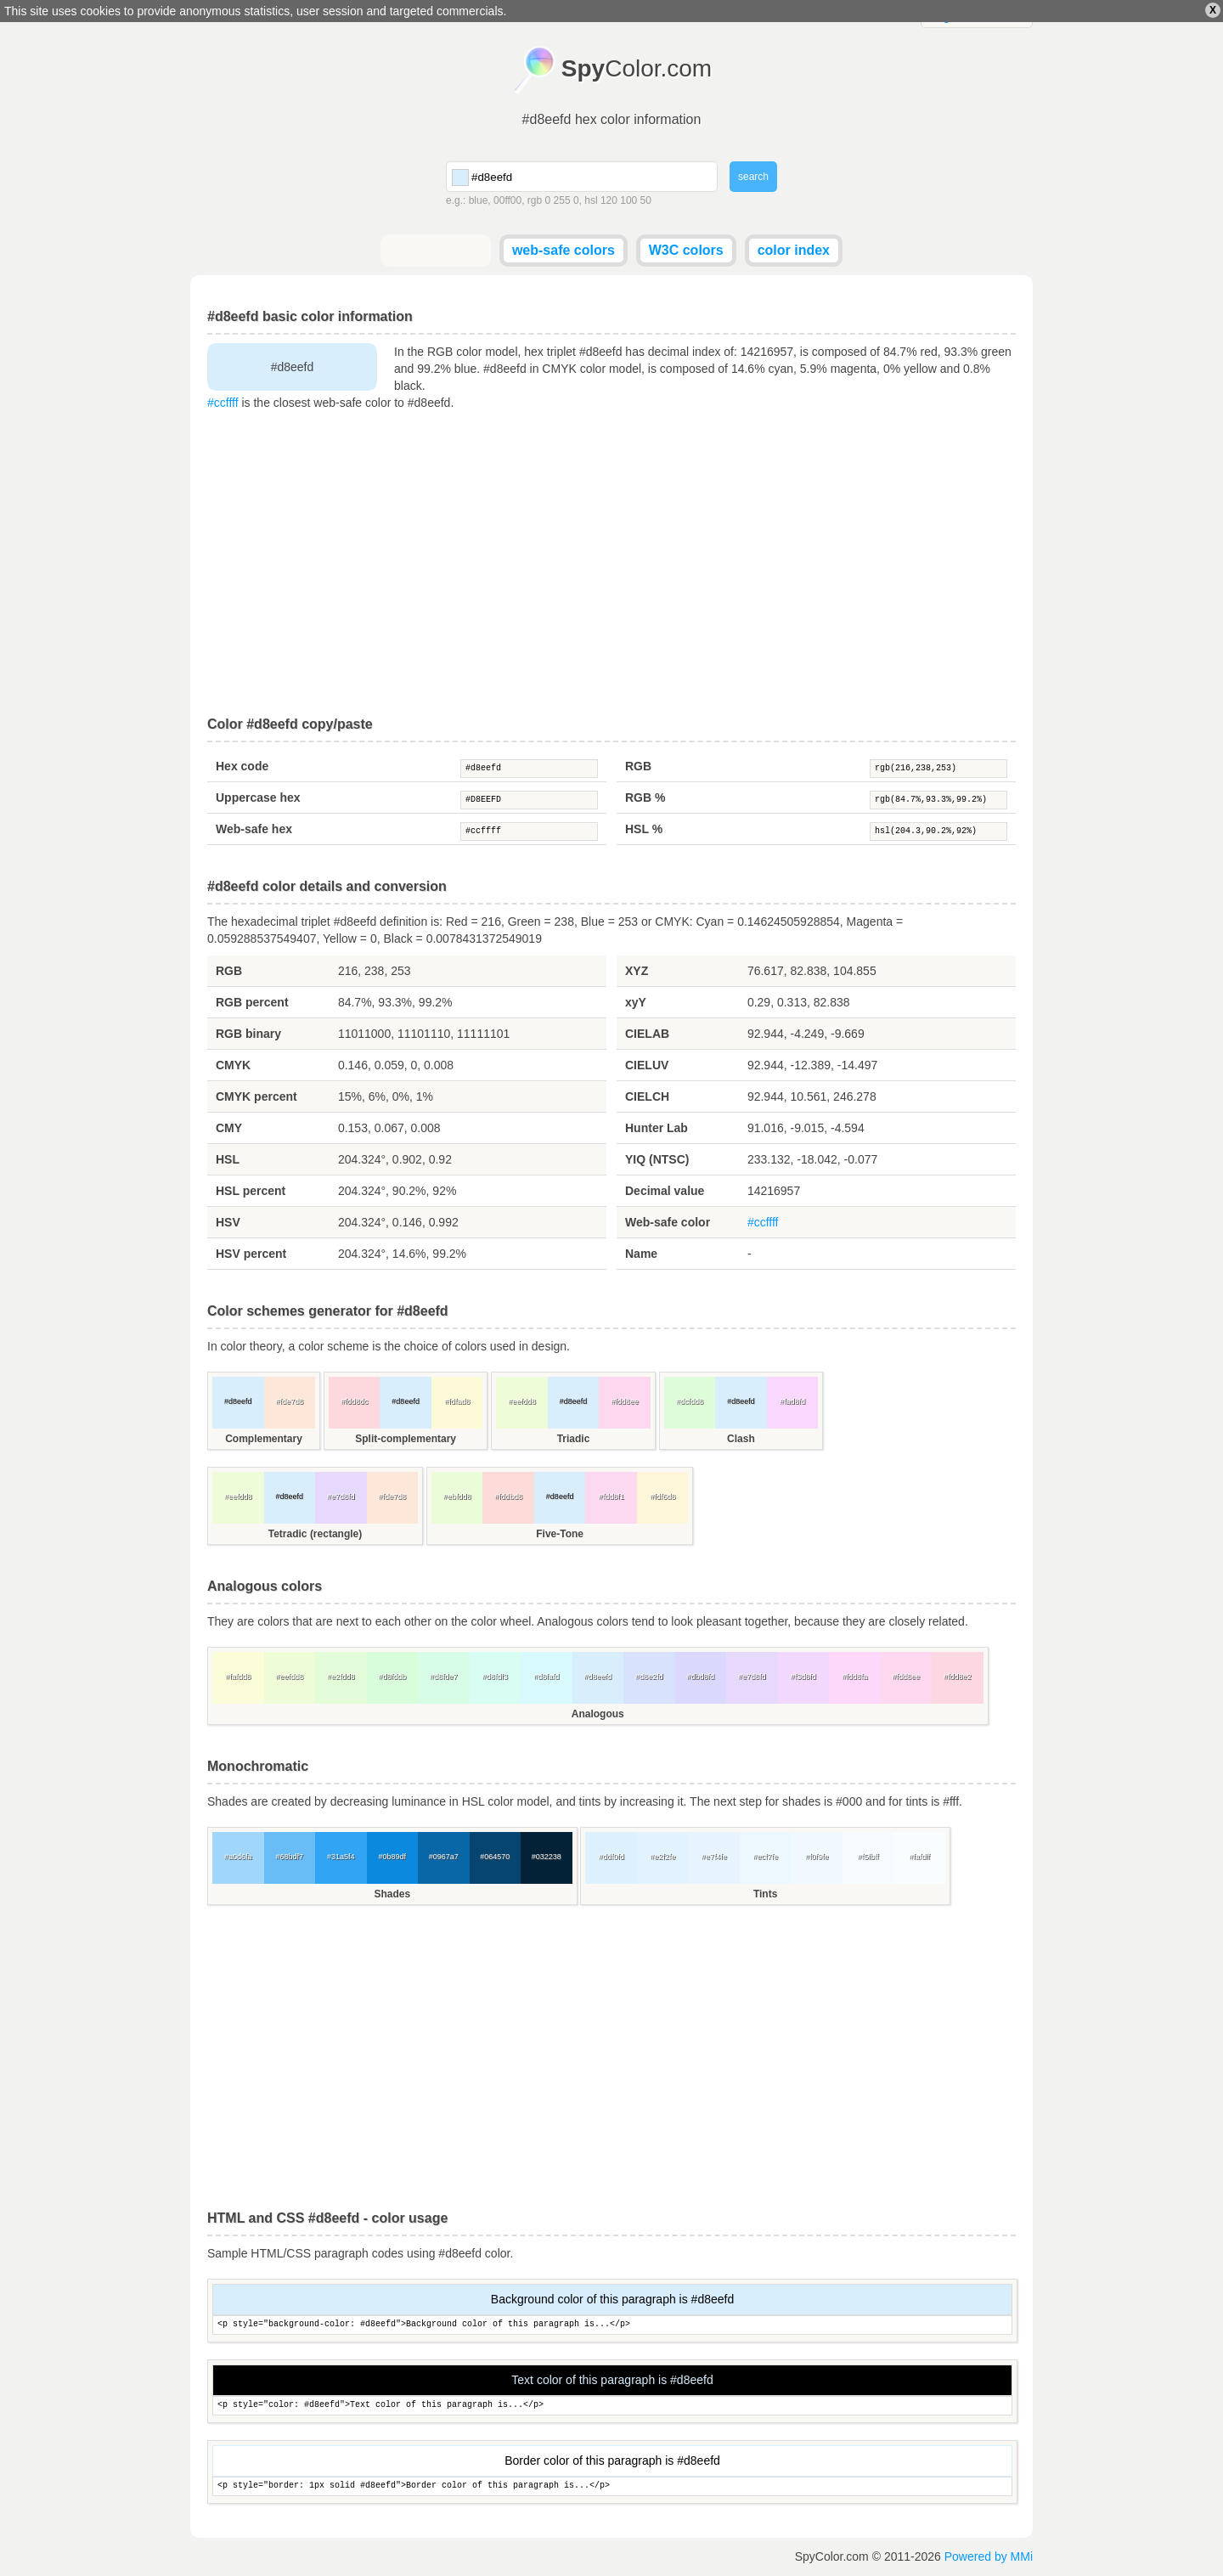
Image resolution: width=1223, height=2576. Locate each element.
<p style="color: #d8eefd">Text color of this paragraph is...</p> (612, 2405)
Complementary (263, 1439)
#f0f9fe (817, 1856)
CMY (229, 1128)
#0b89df (392, 1856)
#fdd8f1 (611, 1496)
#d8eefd (529, 768)
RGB (638, 766)
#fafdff (919, 1856)
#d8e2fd (649, 1676)
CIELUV (646, 1065)
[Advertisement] (611, 564)
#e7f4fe (714, 1856)
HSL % (643, 829)
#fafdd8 (238, 1676)
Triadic (573, 1439)
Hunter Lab (656, 1128)
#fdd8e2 (958, 1676)
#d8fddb (392, 1676)
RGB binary (248, 1033)
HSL (228, 1159)
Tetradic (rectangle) (315, 1534)
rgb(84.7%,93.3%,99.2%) (938, 800)
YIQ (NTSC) (657, 1159)
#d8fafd (546, 1676)
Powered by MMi (988, 2556)
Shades (392, 1894)
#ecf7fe (765, 1856)
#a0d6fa (238, 1856)
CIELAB (647, 1033)
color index (794, 250)
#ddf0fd (611, 1856)
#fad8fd (792, 1401)
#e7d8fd (341, 1496)
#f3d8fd (803, 1676)
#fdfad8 (457, 1401)
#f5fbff (868, 1856)
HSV (228, 1222)
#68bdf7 (289, 1856)
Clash (741, 1439)
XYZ (636, 971)
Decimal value (664, 1191)
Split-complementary (405, 1439)
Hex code (242, 766)
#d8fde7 (444, 1676)
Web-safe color (667, 1222)
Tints (765, 1894)
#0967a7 (444, 1856)
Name (641, 1253)
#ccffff (223, 402)
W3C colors (686, 250)
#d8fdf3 (495, 1676)
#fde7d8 (289, 1401)
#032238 (546, 1856)
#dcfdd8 (689, 1401)
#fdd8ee (625, 1401)
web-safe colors (563, 250)
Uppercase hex (258, 797)
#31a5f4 (341, 1856)
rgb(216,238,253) (938, 768)
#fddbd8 (508, 1496)
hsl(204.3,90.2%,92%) (938, 831)
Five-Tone (559, 1534)
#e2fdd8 (341, 1676)
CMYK (233, 1065)
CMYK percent (256, 1096)
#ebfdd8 (457, 1496)
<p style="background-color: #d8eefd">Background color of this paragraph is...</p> (612, 2325)
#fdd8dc (354, 1401)
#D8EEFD (529, 800)
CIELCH (647, 1096)
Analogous (598, 1714)
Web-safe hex (254, 829)
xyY (635, 1002)
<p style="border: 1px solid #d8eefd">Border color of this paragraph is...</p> (612, 2486)
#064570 (495, 1856)
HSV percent (251, 1253)
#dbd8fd (700, 1676)
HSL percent (250, 1191)
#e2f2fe (662, 1856)
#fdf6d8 (662, 1496)
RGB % (645, 797)
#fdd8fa (854, 1676)
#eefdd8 (522, 1401)
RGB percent (252, 1002)
